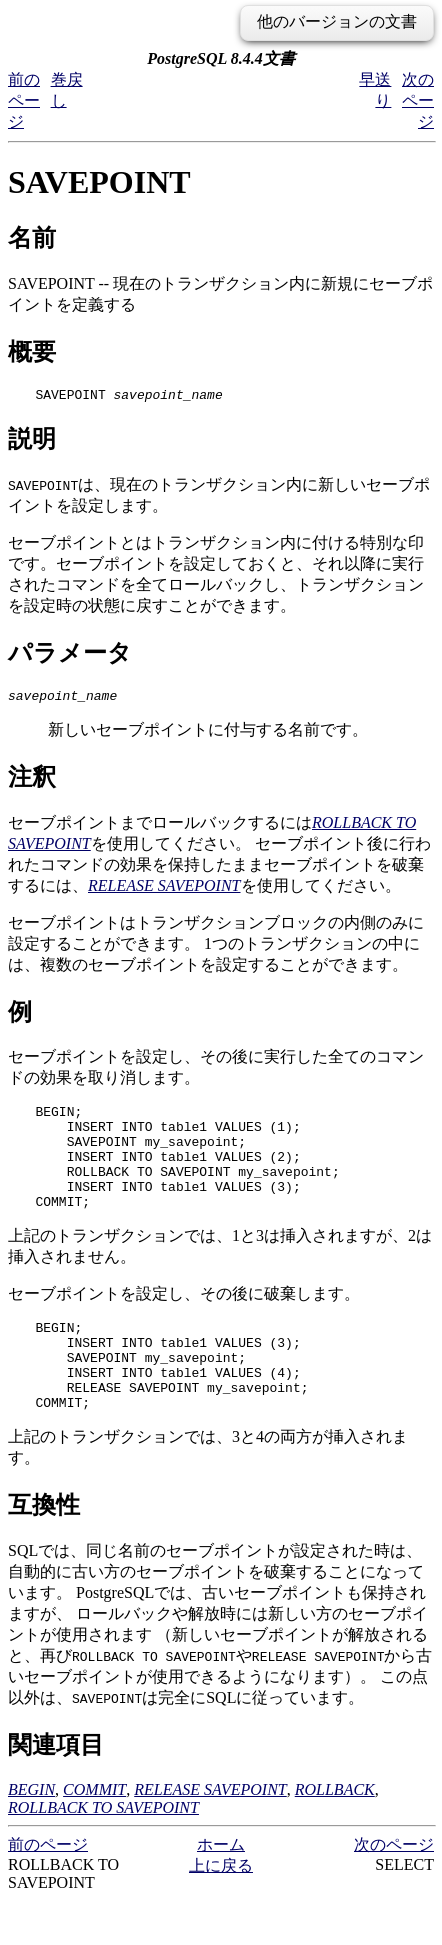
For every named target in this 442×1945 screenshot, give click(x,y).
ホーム (221, 1889)
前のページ (24, 100)
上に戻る (221, 1910)
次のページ (418, 100)
